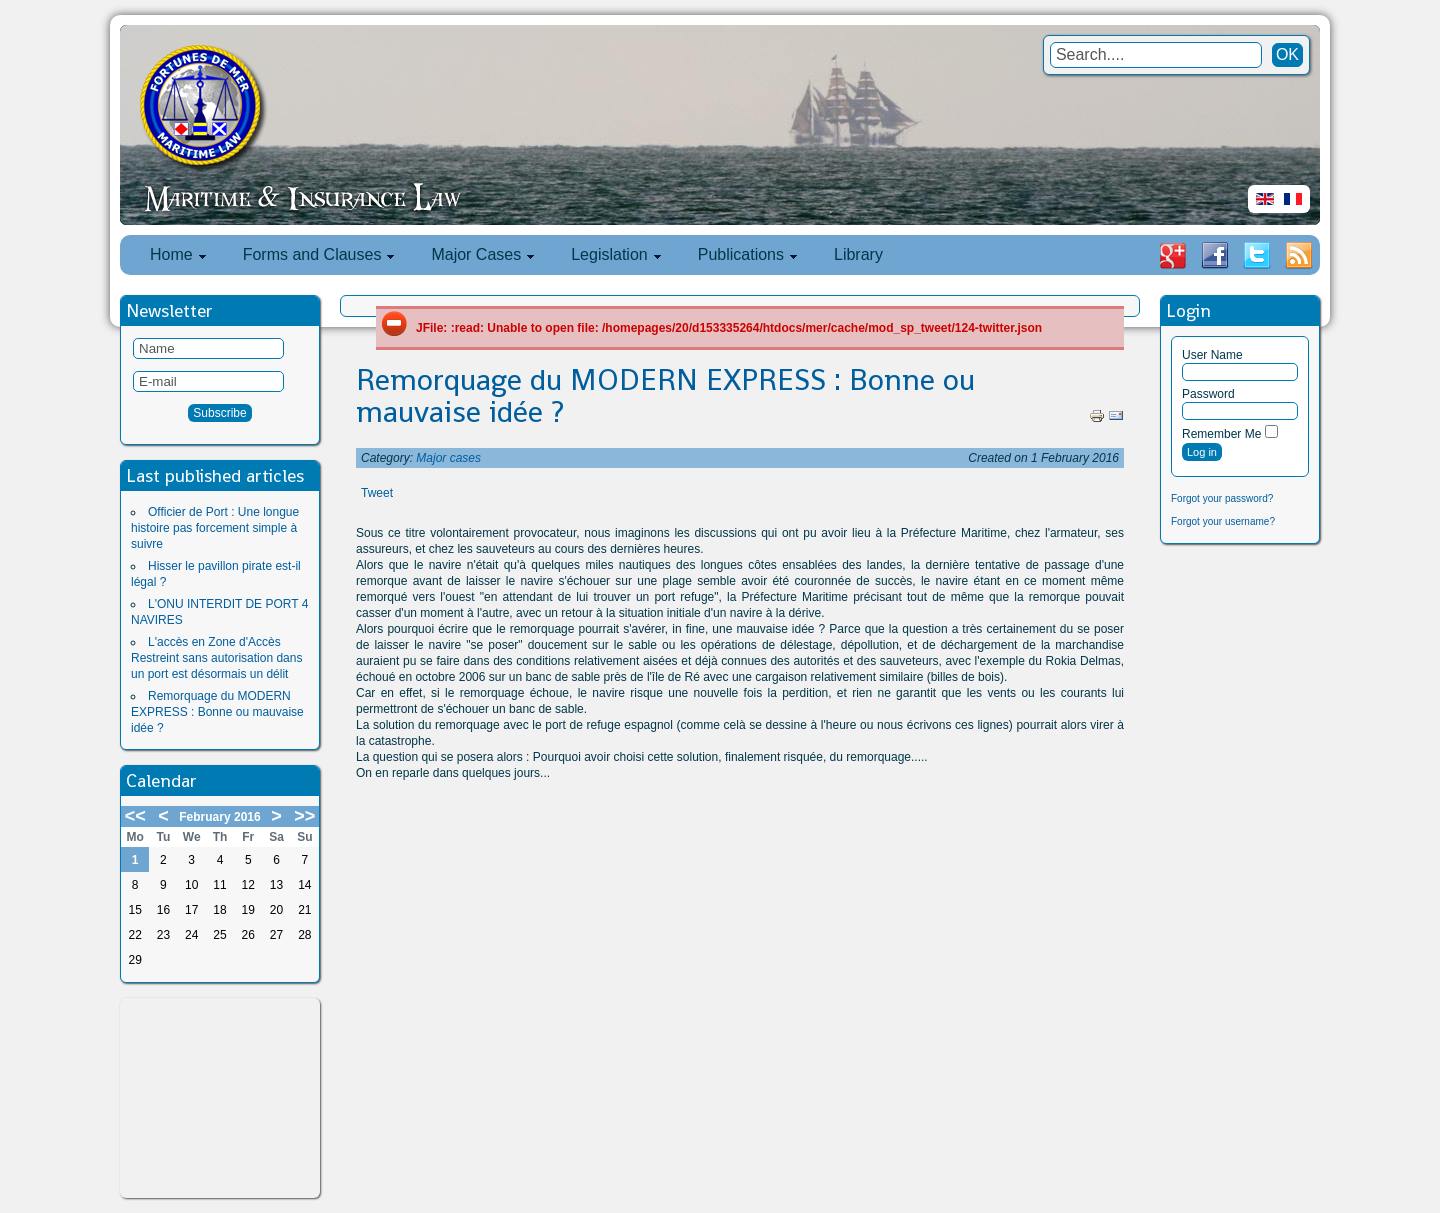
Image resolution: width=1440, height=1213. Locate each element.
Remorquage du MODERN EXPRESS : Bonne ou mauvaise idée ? (217, 712)
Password (1208, 394)
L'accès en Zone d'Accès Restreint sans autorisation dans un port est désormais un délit (216, 658)
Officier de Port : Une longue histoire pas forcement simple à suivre (215, 528)
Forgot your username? (1223, 521)
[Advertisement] (220, 1098)
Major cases (448, 458)
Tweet (377, 493)
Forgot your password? (1222, 498)
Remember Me (1221, 434)
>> (304, 816)
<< (135, 816)
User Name (1212, 355)
